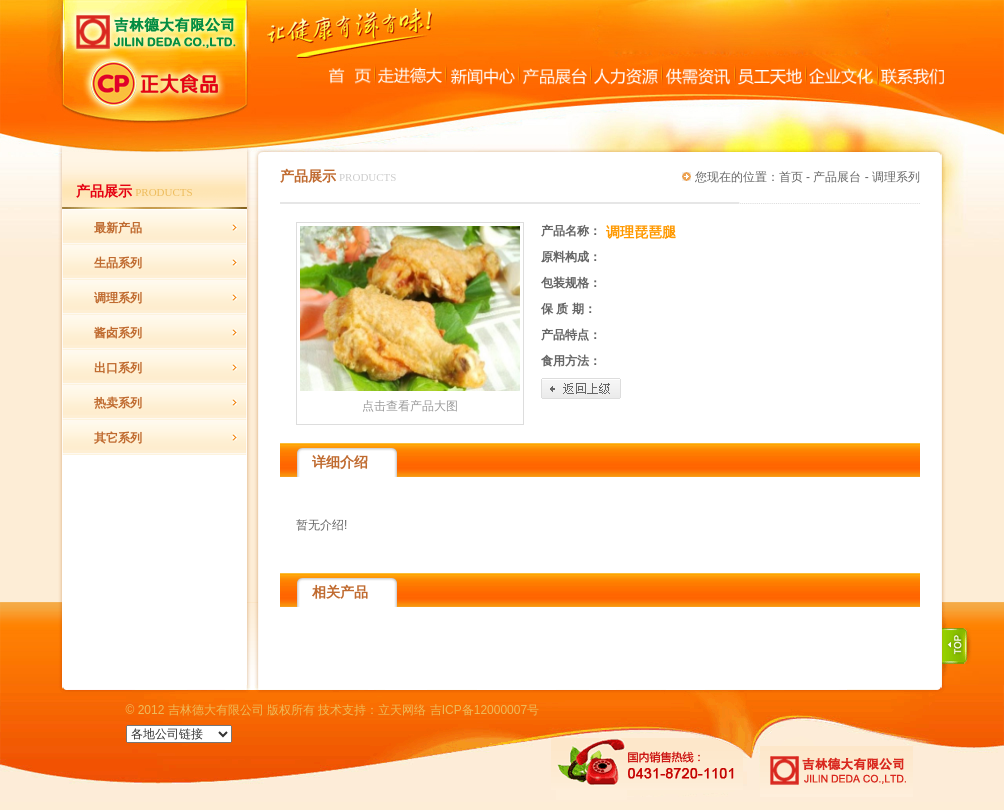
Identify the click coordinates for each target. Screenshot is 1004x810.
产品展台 (837, 177)
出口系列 (118, 368)
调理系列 (118, 298)
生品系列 (118, 263)
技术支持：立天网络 (372, 710)
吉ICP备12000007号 (484, 710)
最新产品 (118, 228)
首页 (791, 177)
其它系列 (118, 438)
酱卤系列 (118, 333)
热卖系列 (118, 403)
